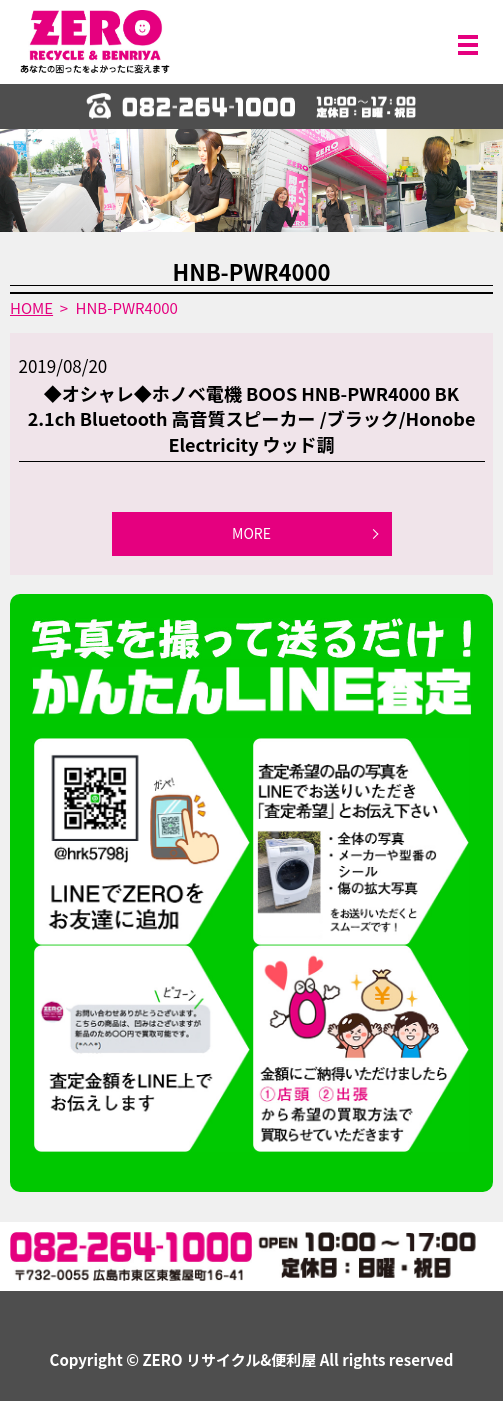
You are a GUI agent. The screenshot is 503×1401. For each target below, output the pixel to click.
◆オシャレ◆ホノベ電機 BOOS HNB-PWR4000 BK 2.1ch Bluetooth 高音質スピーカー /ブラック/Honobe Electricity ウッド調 (252, 418)
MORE (251, 533)
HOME (31, 307)
